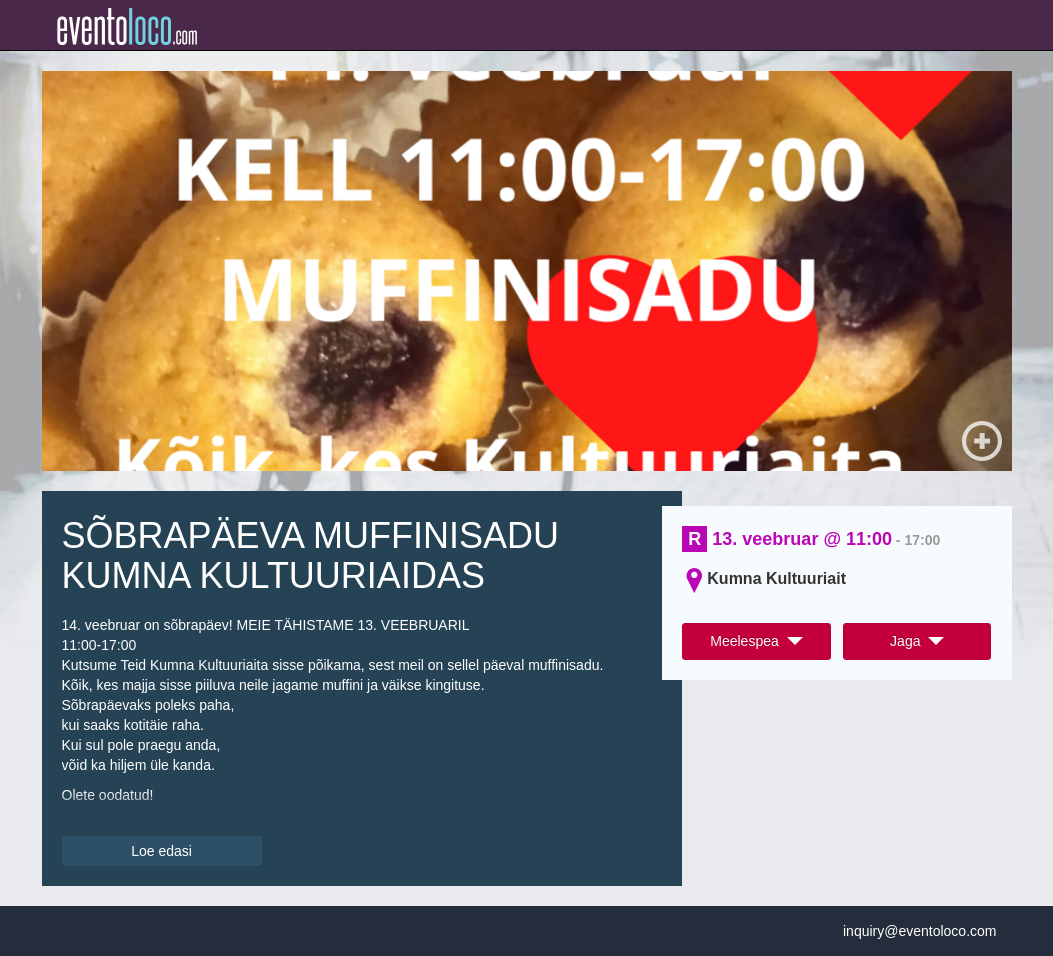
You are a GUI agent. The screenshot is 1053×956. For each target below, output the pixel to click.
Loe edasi (161, 851)
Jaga (917, 641)
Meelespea (756, 641)
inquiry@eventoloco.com (920, 931)
